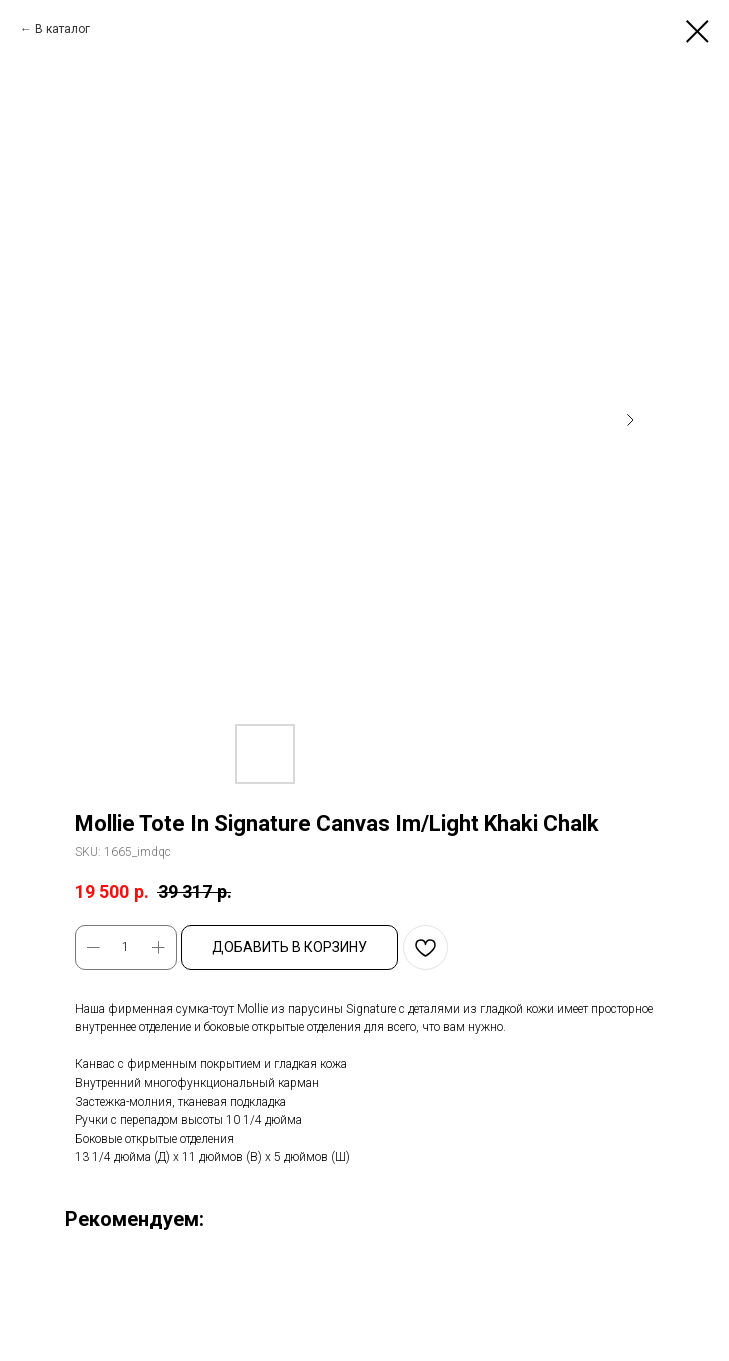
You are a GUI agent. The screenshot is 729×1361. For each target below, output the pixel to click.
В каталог (62, 29)
